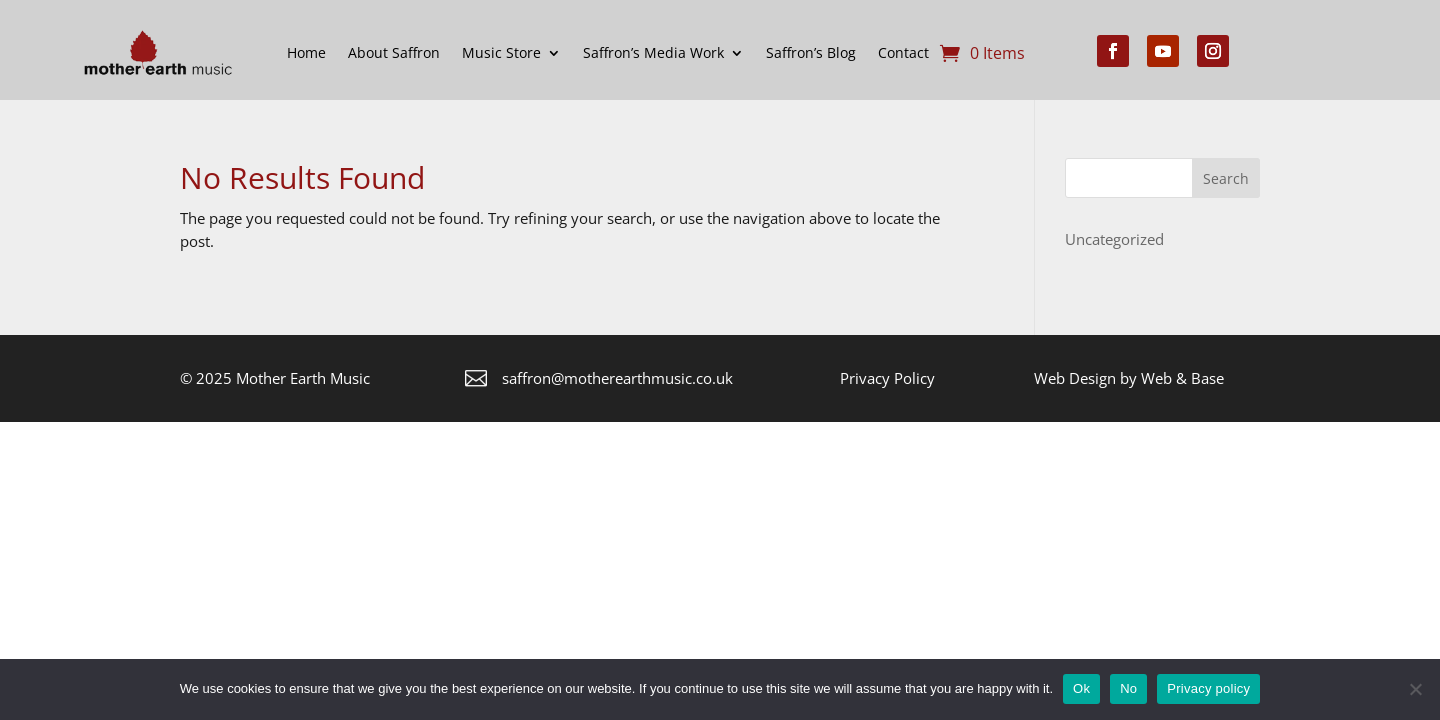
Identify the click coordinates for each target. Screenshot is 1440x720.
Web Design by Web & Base (1129, 378)
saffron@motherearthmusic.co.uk (617, 378)
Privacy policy (1208, 688)
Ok (1081, 688)
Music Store (501, 52)
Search (1226, 178)
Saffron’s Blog (811, 52)
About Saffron (394, 52)
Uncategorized (1114, 239)
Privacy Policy (887, 378)
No (1128, 688)
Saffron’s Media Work (653, 52)
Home (306, 52)
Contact (903, 52)
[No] (1415, 689)
